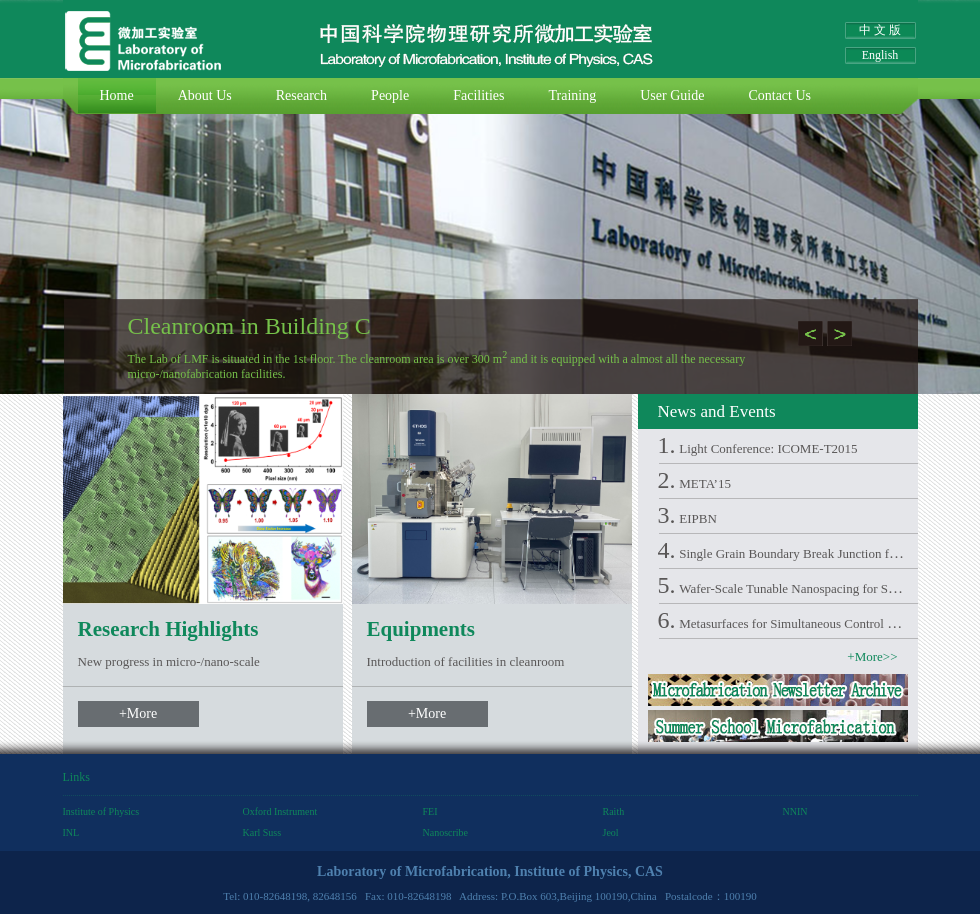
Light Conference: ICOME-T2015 (768, 448)
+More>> (872, 656)
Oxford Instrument (280, 811)
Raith (614, 811)
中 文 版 (880, 30)
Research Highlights (168, 629)
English (880, 55)
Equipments (421, 629)
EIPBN (698, 518)
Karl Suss (262, 832)
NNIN (795, 811)
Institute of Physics (101, 811)
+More (138, 713)
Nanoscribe (446, 832)
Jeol (611, 832)
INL (71, 832)
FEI (430, 811)
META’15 (705, 483)
